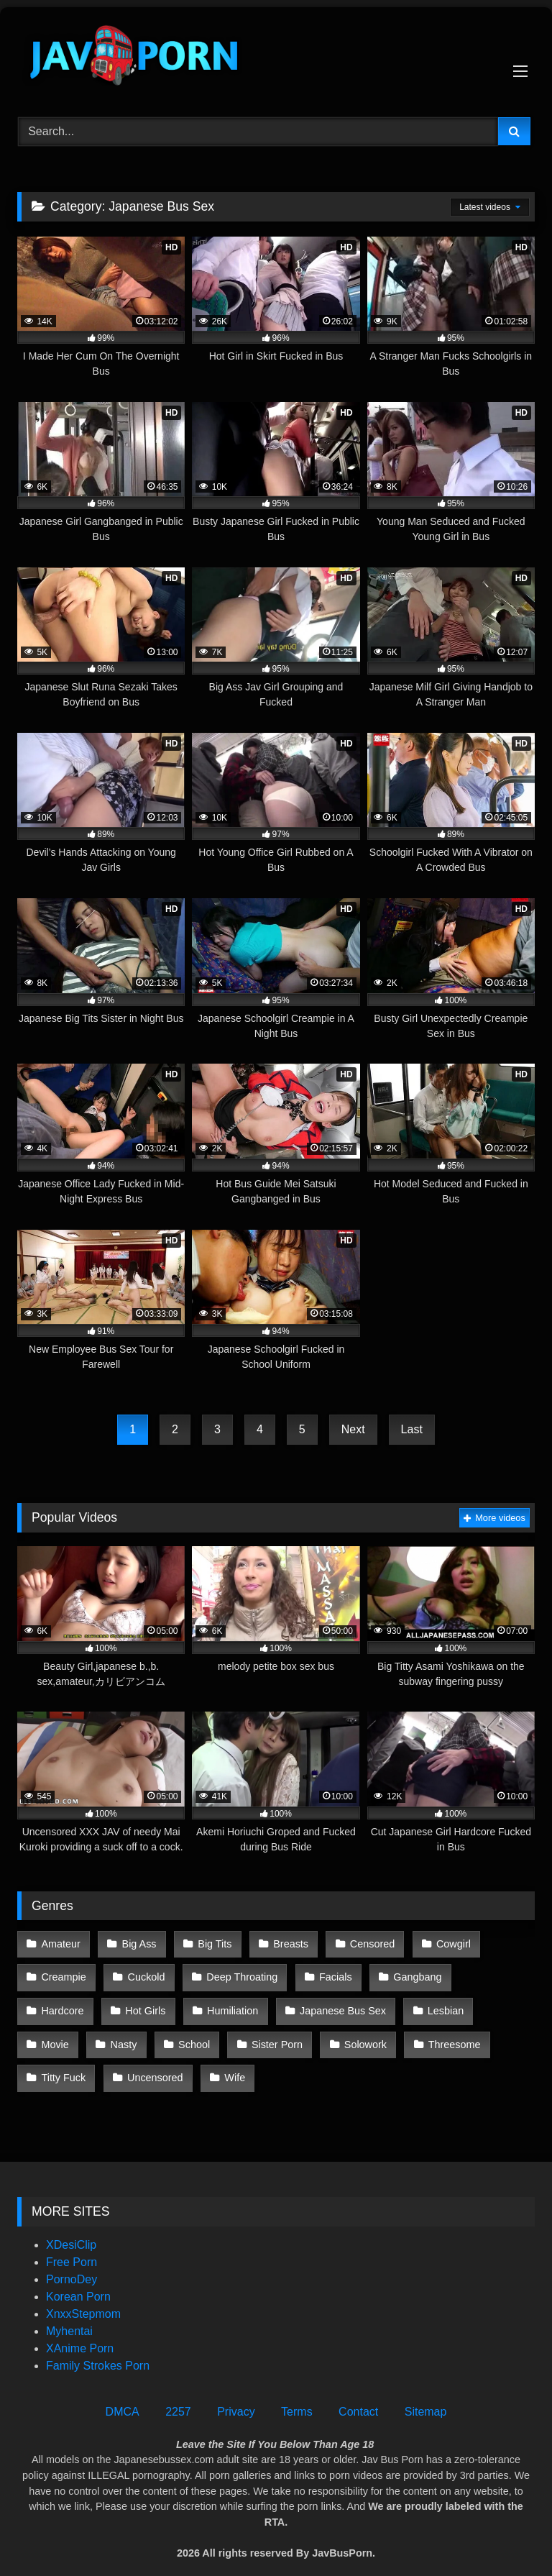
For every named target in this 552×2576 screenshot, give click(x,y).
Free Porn (71, 2247)
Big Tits (211, 1942)
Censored (364, 1942)
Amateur (60, 1942)
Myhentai (69, 2316)
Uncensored (489, 2034)
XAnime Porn (80, 2333)
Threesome (311, 2034)
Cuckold (143, 1973)
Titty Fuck (399, 2034)
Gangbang (410, 1973)
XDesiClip (71, 2230)
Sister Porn (137, 2034)
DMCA (122, 2396)
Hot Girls (61, 2003)
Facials (329, 1973)
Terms (297, 2396)
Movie (427, 2003)
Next (353, 1429)
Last (412, 1429)
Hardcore (495, 1973)
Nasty (494, 2003)
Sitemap (426, 2396)
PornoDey (71, 2264)
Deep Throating (238, 1973)
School (57, 2034)
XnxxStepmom (83, 2299)
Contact (358, 2396)
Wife (51, 2064)
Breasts (285, 1942)
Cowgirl (444, 1942)
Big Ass (136, 1942)
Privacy (235, 2396)
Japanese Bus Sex (254, 2003)
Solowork (224, 2034)
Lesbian (356, 2003)
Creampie (63, 1973)
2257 (178, 2396)
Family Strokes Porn (98, 2350)
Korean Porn (78, 2281)
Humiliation (146, 2003)
